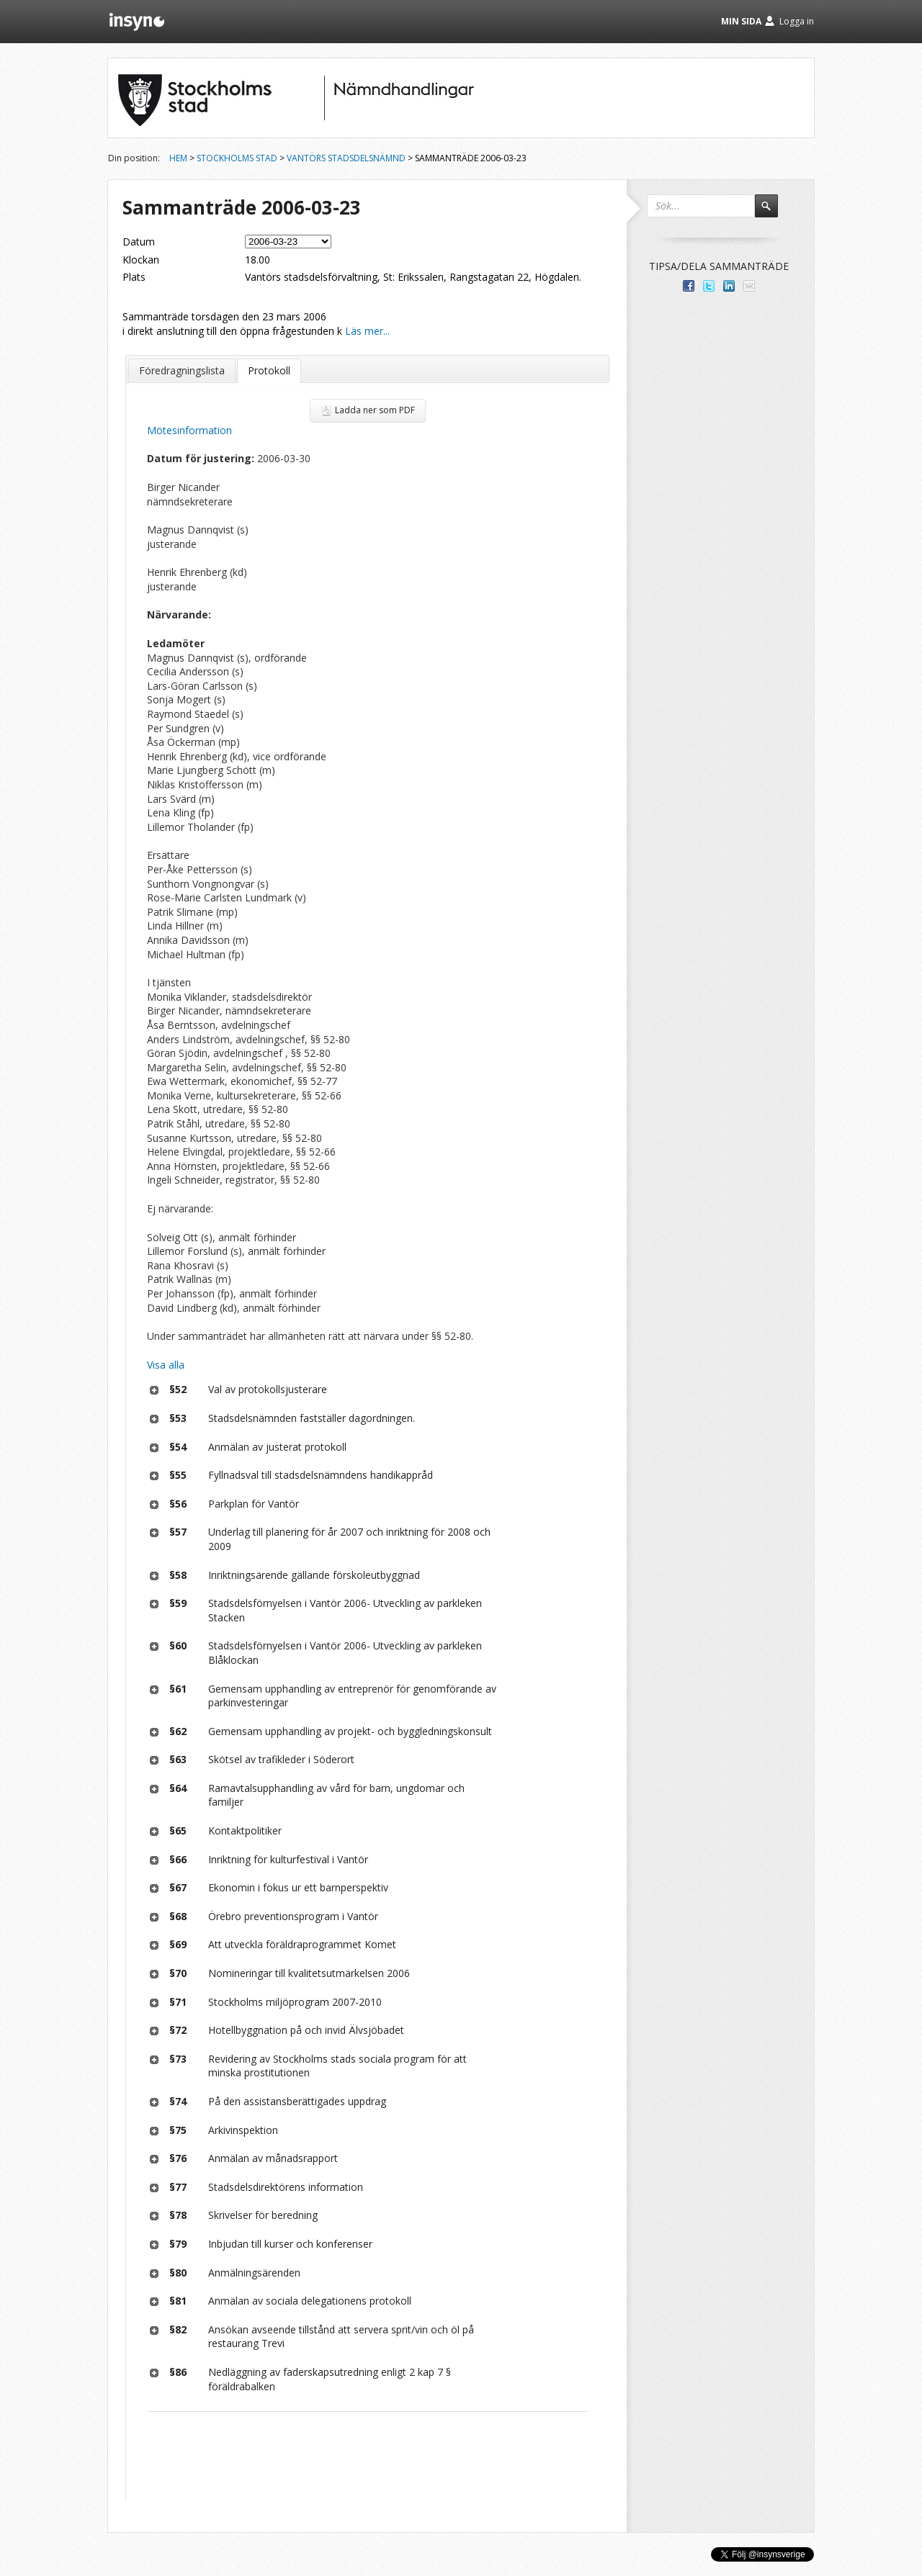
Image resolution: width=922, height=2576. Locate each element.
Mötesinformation (189, 430)
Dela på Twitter (709, 286)
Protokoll (269, 370)
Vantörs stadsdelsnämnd (346, 158)
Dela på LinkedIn (729, 286)
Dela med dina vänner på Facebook (688, 286)
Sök (773, 212)
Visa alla (165, 1365)
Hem (178, 158)
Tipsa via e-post (749, 286)
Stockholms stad (237, 158)
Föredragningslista (182, 370)
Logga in (796, 21)
